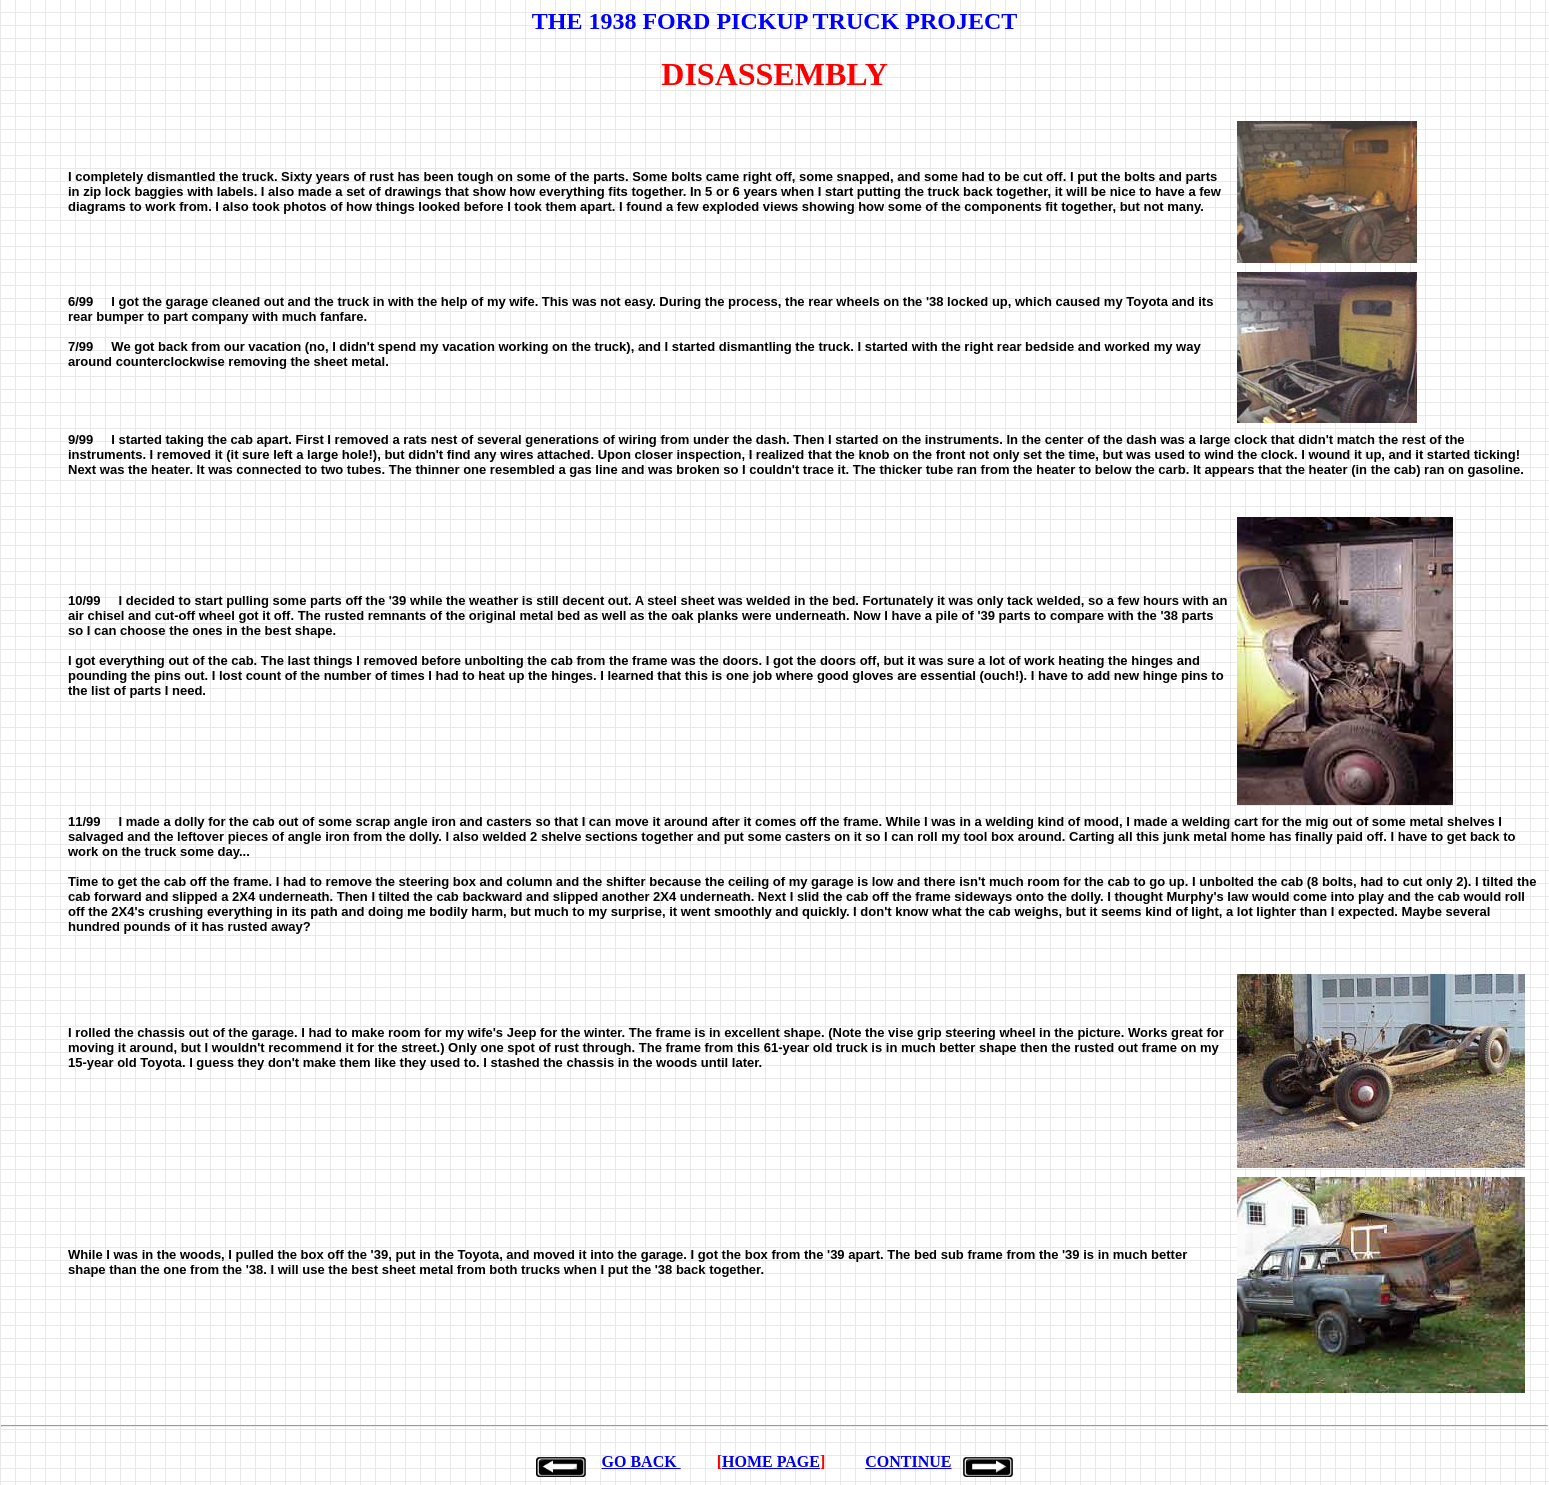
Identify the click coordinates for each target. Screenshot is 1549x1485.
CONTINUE (908, 1461)
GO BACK (641, 1461)
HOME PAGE (771, 1461)
